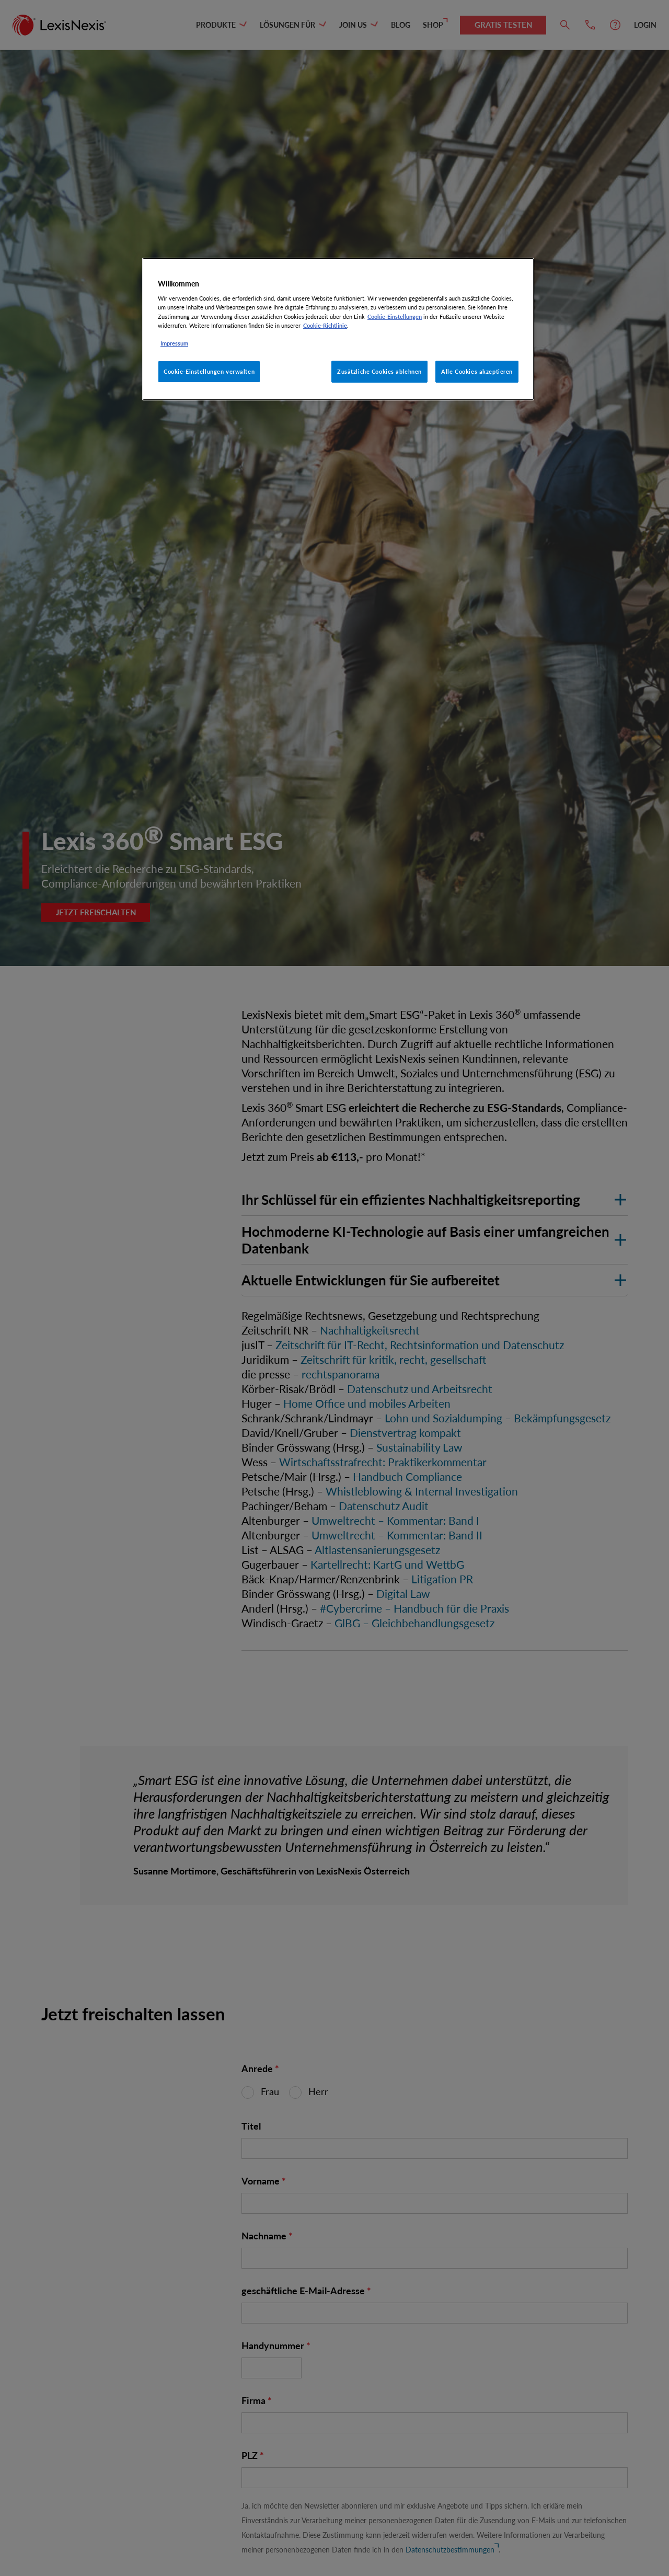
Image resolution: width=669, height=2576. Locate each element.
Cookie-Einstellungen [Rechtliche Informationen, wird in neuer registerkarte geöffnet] (394, 316)
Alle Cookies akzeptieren (477, 371)
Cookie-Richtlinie (325, 325)
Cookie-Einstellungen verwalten (209, 371)
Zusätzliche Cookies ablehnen (379, 371)
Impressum (174, 343)
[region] (338, 329)
